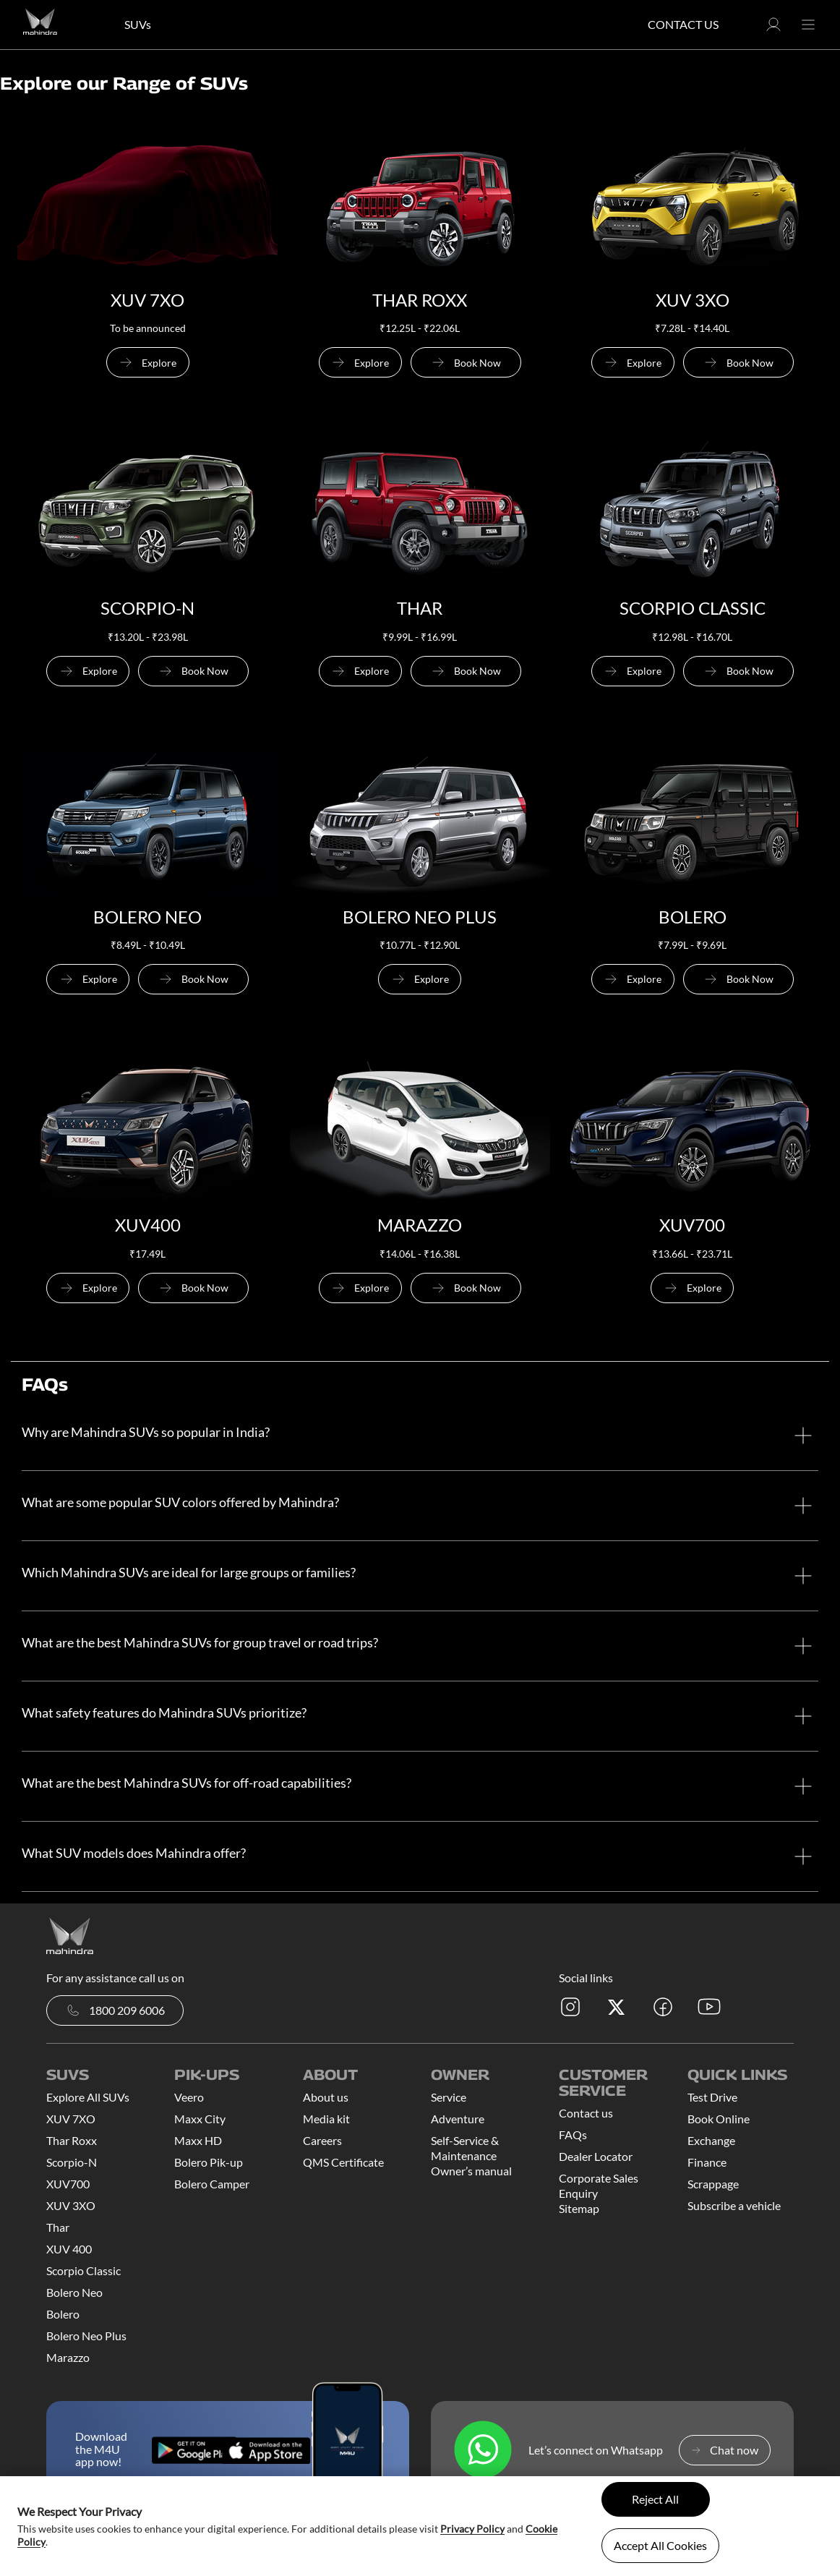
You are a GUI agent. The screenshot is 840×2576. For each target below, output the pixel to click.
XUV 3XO (70, 2205)
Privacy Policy (472, 2528)
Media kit (326, 2118)
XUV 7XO (70, 2118)
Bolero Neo (74, 2292)
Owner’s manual (471, 2171)
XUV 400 (69, 2249)
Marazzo (68, 2357)
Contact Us (683, 24)
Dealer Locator (596, 2156)
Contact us (586, 2113)
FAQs (573, 2134)
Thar (57, 2227)
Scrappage (713, 2184)
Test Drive (712, 2097)
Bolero (63, 2314)
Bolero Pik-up (208, 2162)
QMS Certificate (343, 2162)
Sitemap (579, 2208)
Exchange (711, 2140)
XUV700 (68, 2184)
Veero (189, 2097)
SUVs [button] (137, 24)
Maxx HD (198, 2140)
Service (448, 2097)
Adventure (457, 2118)
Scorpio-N (71, 2162)
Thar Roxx (71, 2140)
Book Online (718, 2118)
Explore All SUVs (87, 2097)
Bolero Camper (211, 2184)
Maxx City (200, 2118)
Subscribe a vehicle (734, 2205)
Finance (707, 2162)
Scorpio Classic (83, 2270)
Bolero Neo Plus (86, 2335)
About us (325, 2097)
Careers (322, 2140)
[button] (773, 28)
